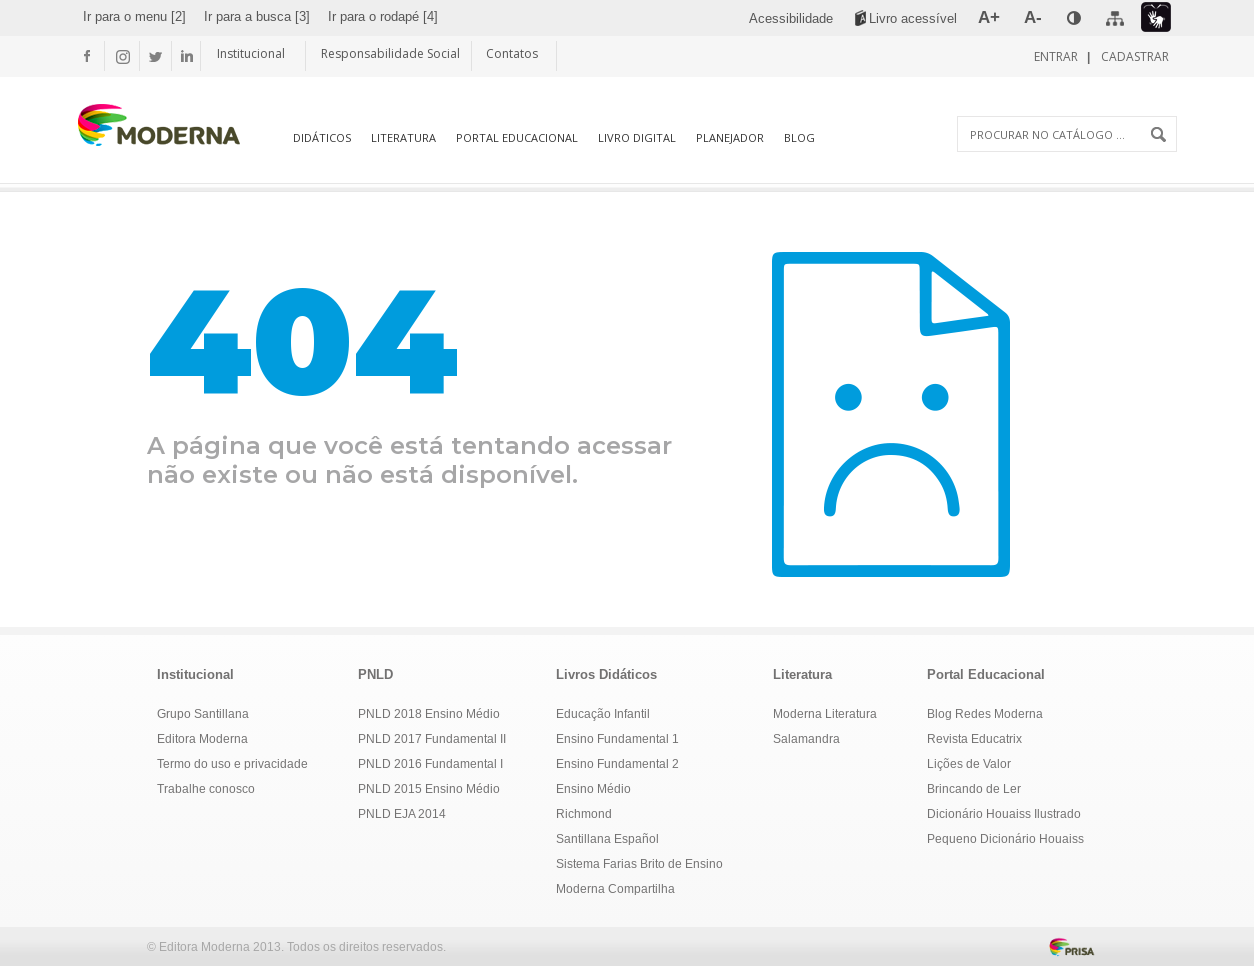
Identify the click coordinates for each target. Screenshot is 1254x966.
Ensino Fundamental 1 (617, 739)
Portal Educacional (517, 137)
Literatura (403, 137)
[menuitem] (134, 17)
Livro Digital (637, 137)
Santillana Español (607, 839)
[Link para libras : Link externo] (1156, 17)
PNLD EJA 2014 (402, 814)
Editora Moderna (202, 739)
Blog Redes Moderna (985, 714)
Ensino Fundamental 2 (617, 764)
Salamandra (806, 739)
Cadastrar (1133, 56)
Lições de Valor (969, 764)
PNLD (375, 675)
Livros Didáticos (606, 675)
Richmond (584, 814)
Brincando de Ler (974, 789)
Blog (799, 137)
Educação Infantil (603, 714)
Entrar (1057, 56)
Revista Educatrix (974, 739)
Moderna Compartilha (615, 889)
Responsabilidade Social (390, 53)
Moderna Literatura (825, 714)
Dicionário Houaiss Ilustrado (1004, 814)
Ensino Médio (593, 789)
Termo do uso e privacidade (232, 764)
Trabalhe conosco (206, 789)
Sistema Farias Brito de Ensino (639, 864)
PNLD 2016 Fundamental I (430, 764)
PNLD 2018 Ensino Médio (429, 714)
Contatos (512, 53)
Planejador (730, 137)
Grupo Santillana (203, 714)
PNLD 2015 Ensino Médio (429, 789)
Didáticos (322, 137)
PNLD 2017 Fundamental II (432, 739)
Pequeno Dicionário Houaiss (1005, 839)
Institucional (251, 53)
